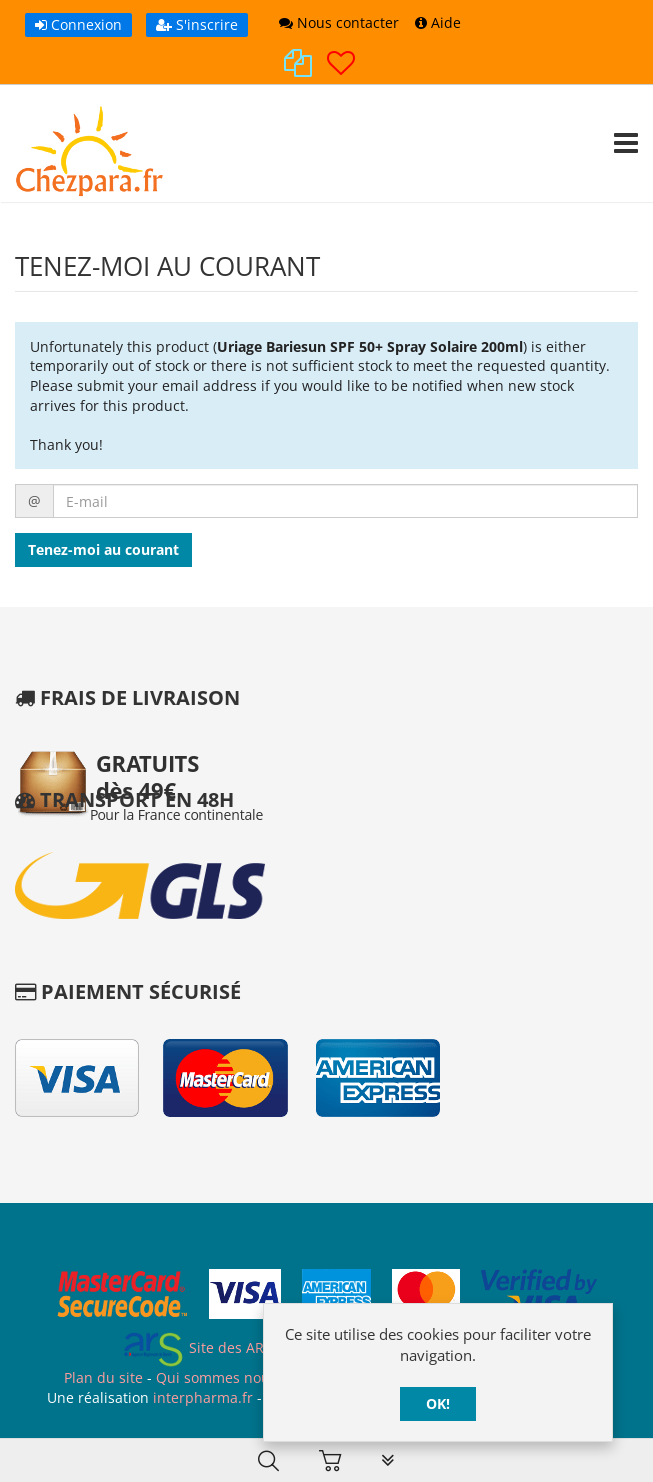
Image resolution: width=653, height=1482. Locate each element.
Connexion (78, 24)
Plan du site (103, 1377)
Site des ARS (197, 1347)
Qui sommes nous (216, 1377)
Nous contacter (339, 22)
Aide (438, 22)
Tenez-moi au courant (103, 549)
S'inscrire (197, 24)
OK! (438, 1403)
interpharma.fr (201, 1397)
